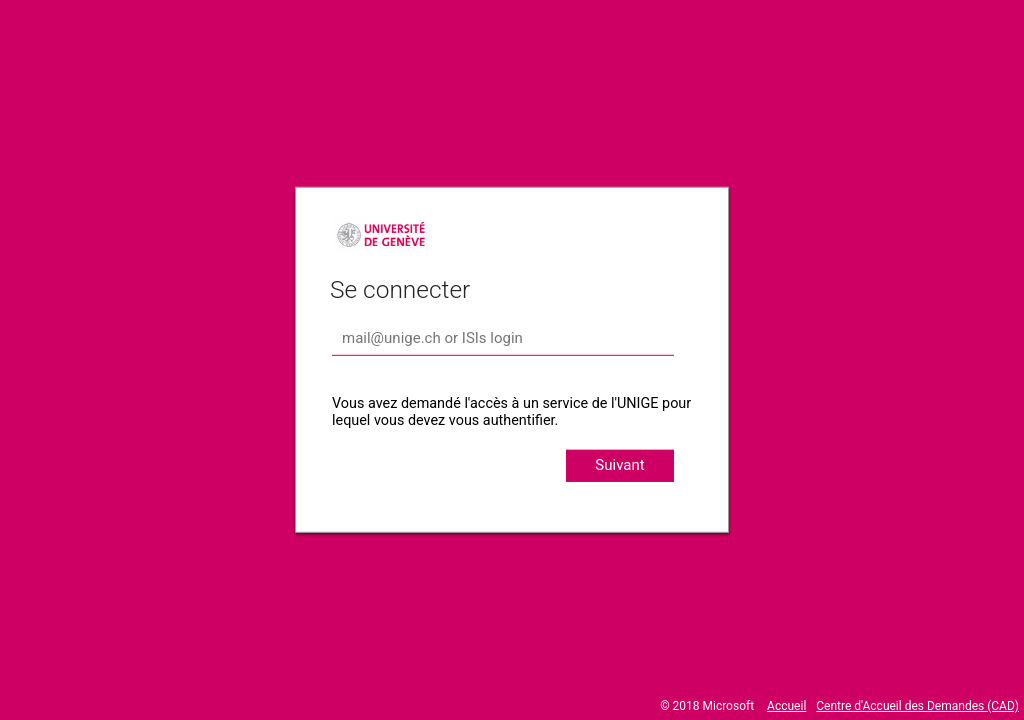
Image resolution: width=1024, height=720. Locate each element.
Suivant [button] (619, 465)
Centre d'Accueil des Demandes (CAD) (917, 706)
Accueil (786, 706)
